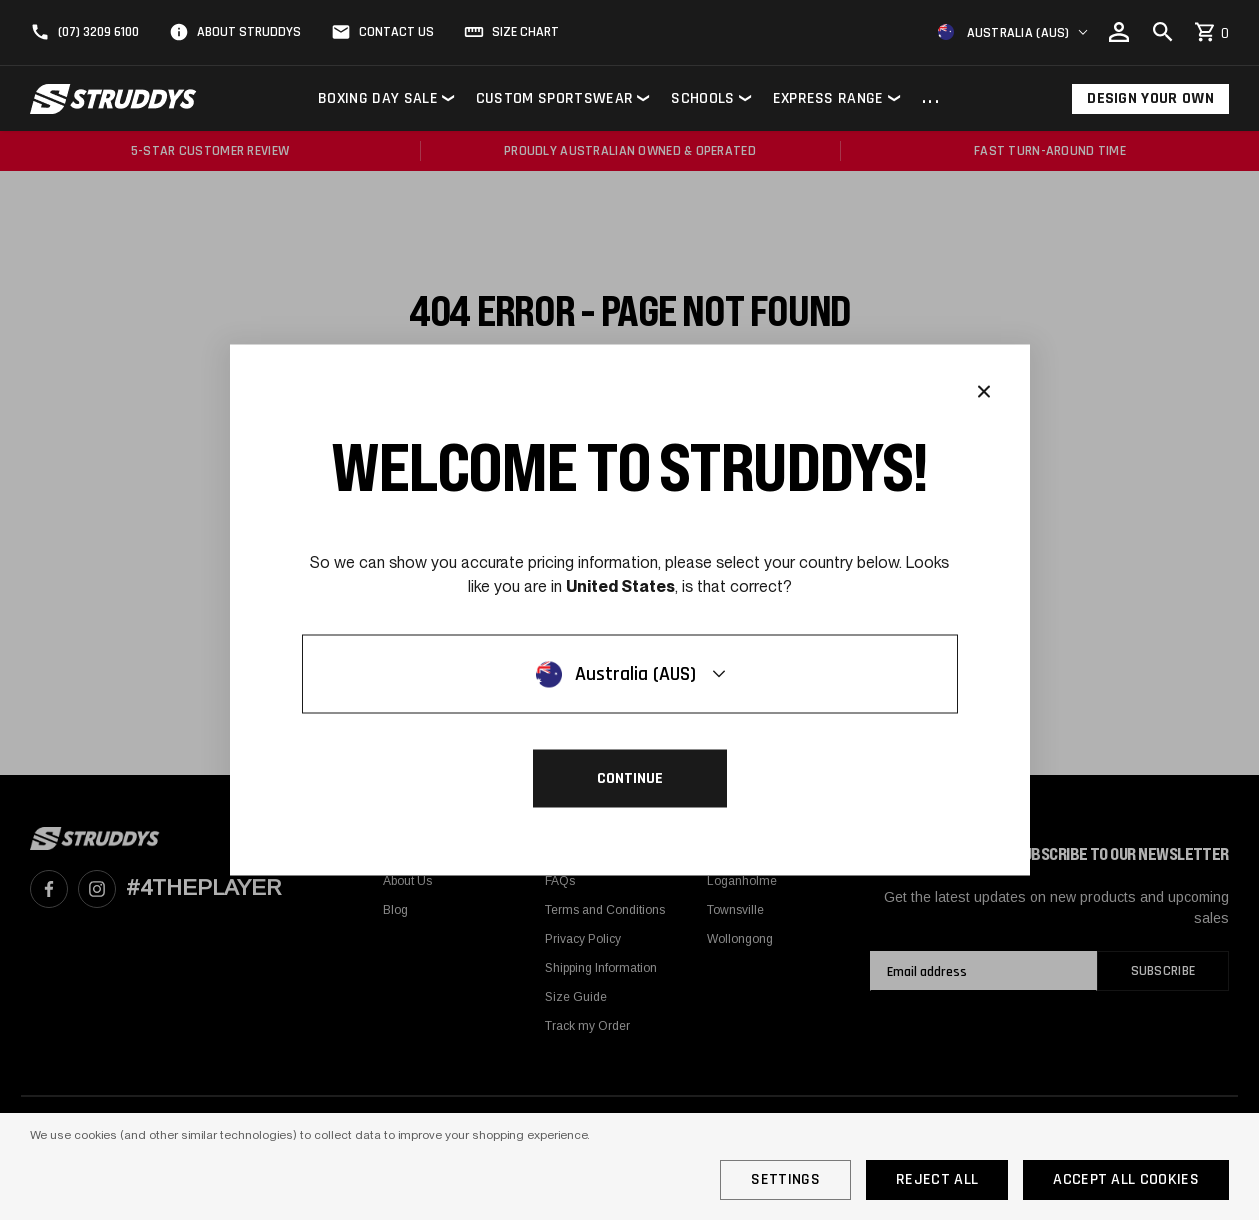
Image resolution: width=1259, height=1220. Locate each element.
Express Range (828, 98)
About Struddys (249, 32)
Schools (702, 98)
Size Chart (525, 32)
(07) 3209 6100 (98, 32)
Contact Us (396, 32)
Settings (785, 1179)
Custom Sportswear (554, 98)
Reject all (937, 1179)
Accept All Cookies (1126, 1179)
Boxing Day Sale (378, 98)
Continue (630, 778)
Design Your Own (1150, 98)
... (931, 98)
